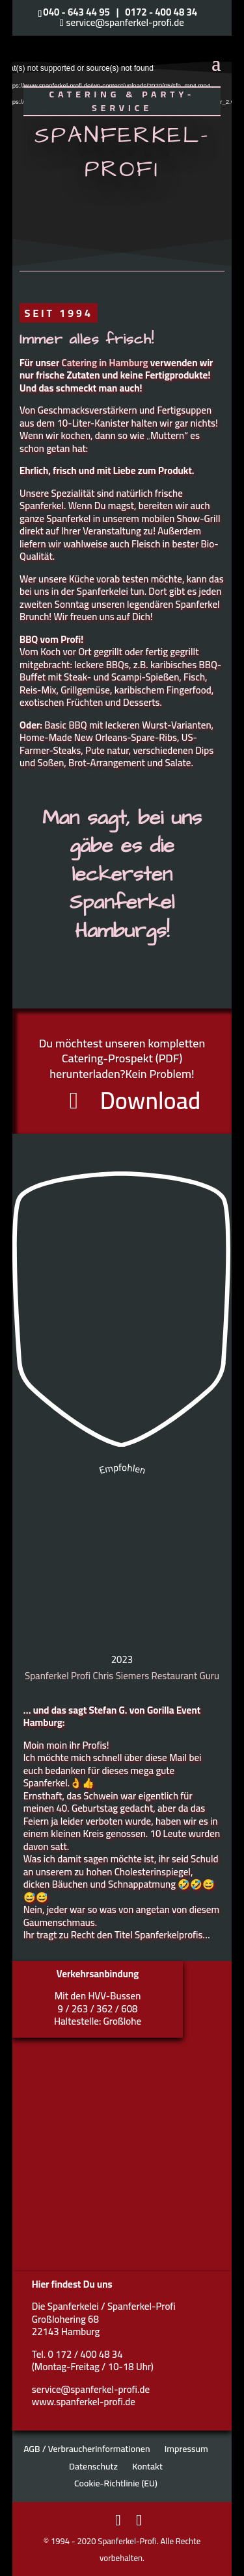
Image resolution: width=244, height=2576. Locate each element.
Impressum (186, 2448)
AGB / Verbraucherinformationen (86, 2448)
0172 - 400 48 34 (161, 12)
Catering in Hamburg (105, 362)
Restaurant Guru (185, 1675)
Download (150, 1102)
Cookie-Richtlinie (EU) (115, 2483)
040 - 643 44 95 (76, 12)
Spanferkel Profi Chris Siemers (87, 1675)
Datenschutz (93, 2466)
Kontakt (147, 2466)
